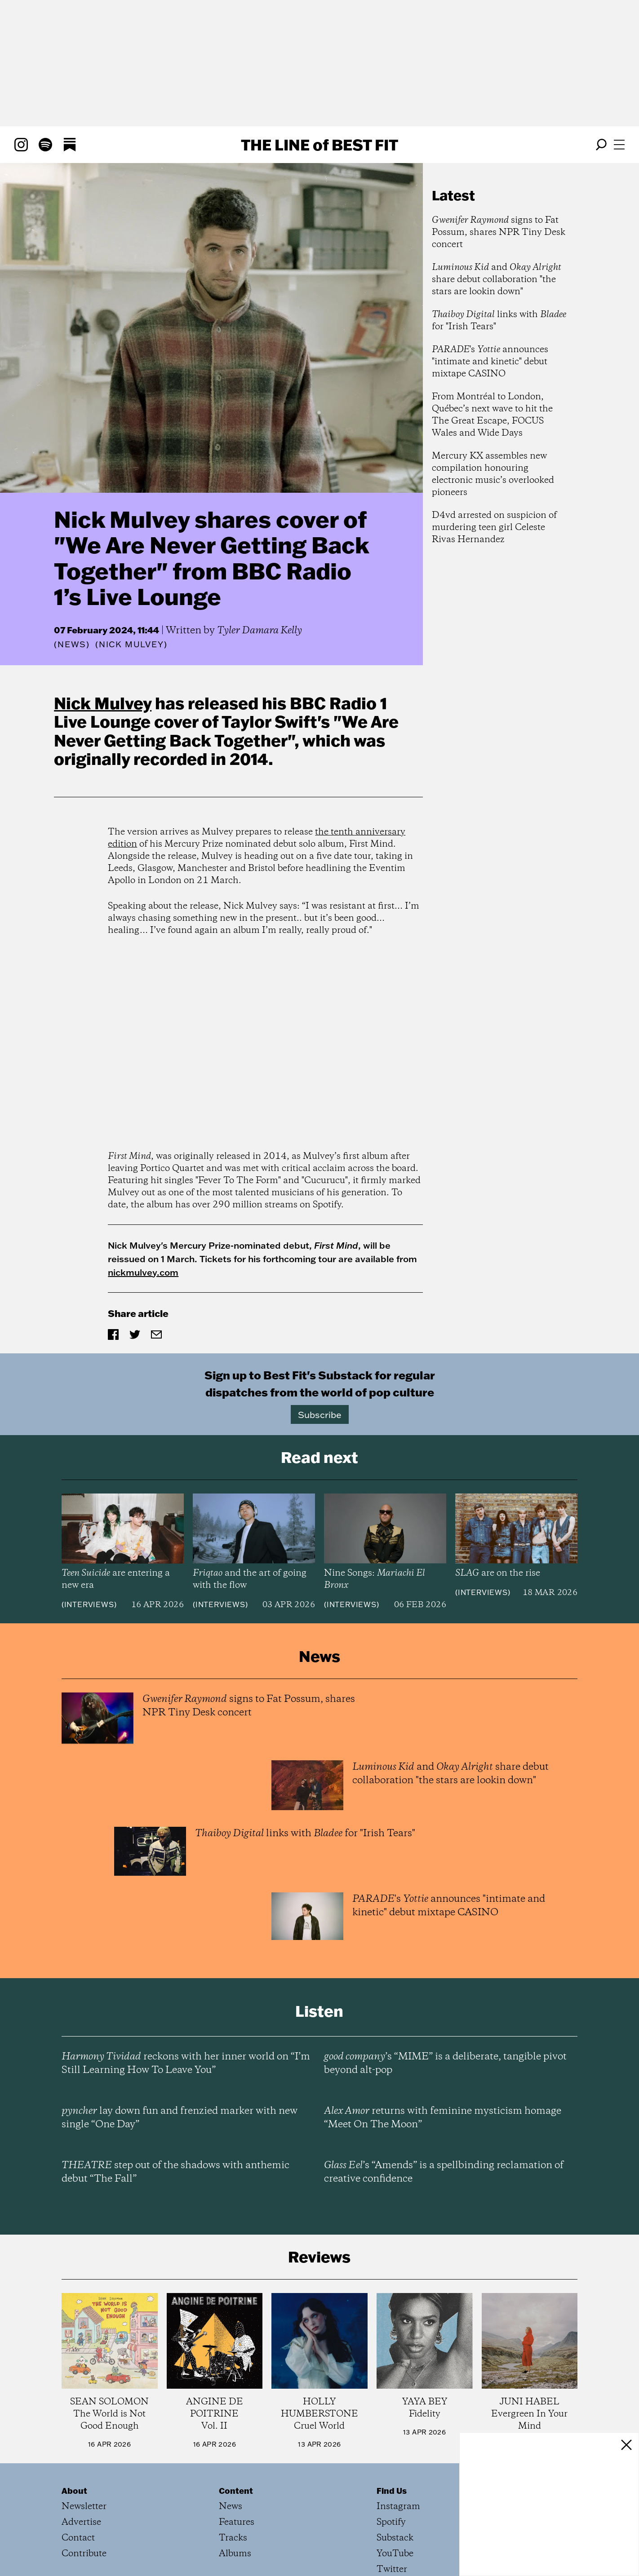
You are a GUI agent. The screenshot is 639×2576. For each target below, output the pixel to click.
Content (236, 2490)
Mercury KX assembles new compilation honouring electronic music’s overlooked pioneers (493, 474)
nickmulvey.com (143, 1272)
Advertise (81, 2522)
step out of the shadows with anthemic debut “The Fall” (175, 2172)
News (72, 644)
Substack (395, 2538)
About (74, 2490)
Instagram (398, 2507)
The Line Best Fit (319, 144)
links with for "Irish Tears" (499, 321)
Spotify (391, 2522)
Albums (235, 2554)
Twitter (392, 2569)
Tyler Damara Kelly (259, 630)
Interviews (89, 1604)
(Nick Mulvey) (131, 644)
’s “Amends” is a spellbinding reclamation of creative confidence (444, 2172)
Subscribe (320, 1414)
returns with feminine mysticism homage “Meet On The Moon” (442, 2117)
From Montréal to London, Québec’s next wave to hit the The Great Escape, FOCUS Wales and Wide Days (492, 415)
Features (236, 2522)
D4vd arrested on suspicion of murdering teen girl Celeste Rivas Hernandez (494, 527)
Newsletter (84, 2507)
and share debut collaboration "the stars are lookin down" (496, 279)
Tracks (233, 2538)
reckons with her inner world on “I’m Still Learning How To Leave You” (186, 2063)
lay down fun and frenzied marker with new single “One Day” (179, 2117)
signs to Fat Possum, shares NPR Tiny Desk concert (498, 232)
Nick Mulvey (102, 703)
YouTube (395, 2554)
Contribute (84, 2554)
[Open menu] (619, 145)
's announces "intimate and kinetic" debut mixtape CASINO (490, 362)
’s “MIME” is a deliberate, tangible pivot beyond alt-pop (445, 2063)
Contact (78, 2538)
